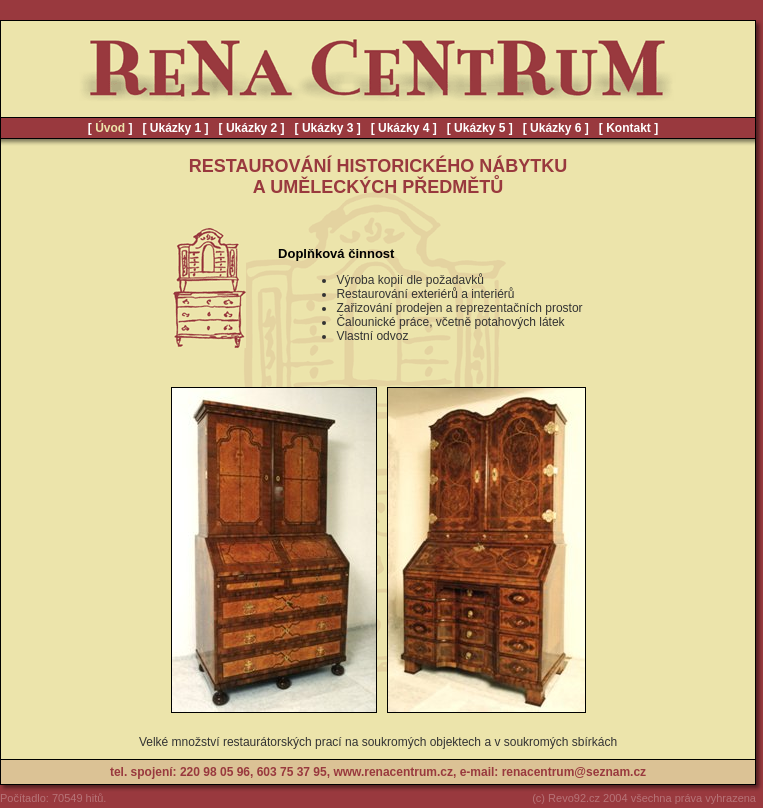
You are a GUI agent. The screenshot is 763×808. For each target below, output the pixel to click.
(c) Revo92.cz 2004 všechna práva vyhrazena (644, 798)
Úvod (110, 128)
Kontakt (628, 128)
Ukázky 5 (479, 128)
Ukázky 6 (555, 128)
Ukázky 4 (403, 128)
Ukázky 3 (327, 128)
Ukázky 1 (175, 128)
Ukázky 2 (251, 128)
